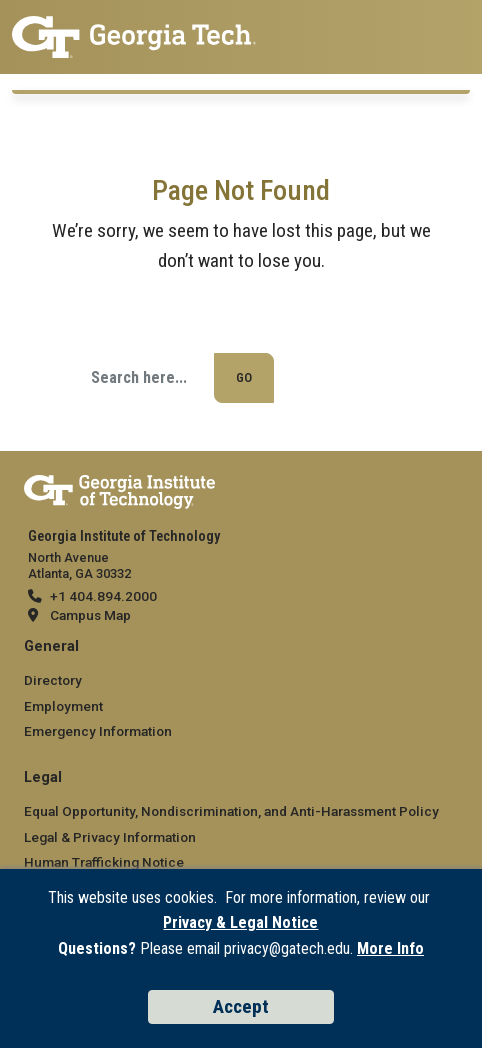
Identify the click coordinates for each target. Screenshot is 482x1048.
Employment (63, 706)
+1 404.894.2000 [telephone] (103, 596)
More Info (390, 948)
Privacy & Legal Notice (240, 922)
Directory (53, 680)
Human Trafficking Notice (104, 862)
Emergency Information (98, 731)
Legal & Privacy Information (110, 837)
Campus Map (90, 615)
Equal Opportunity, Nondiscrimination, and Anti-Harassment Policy (231, 811)
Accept (241, 1006)
